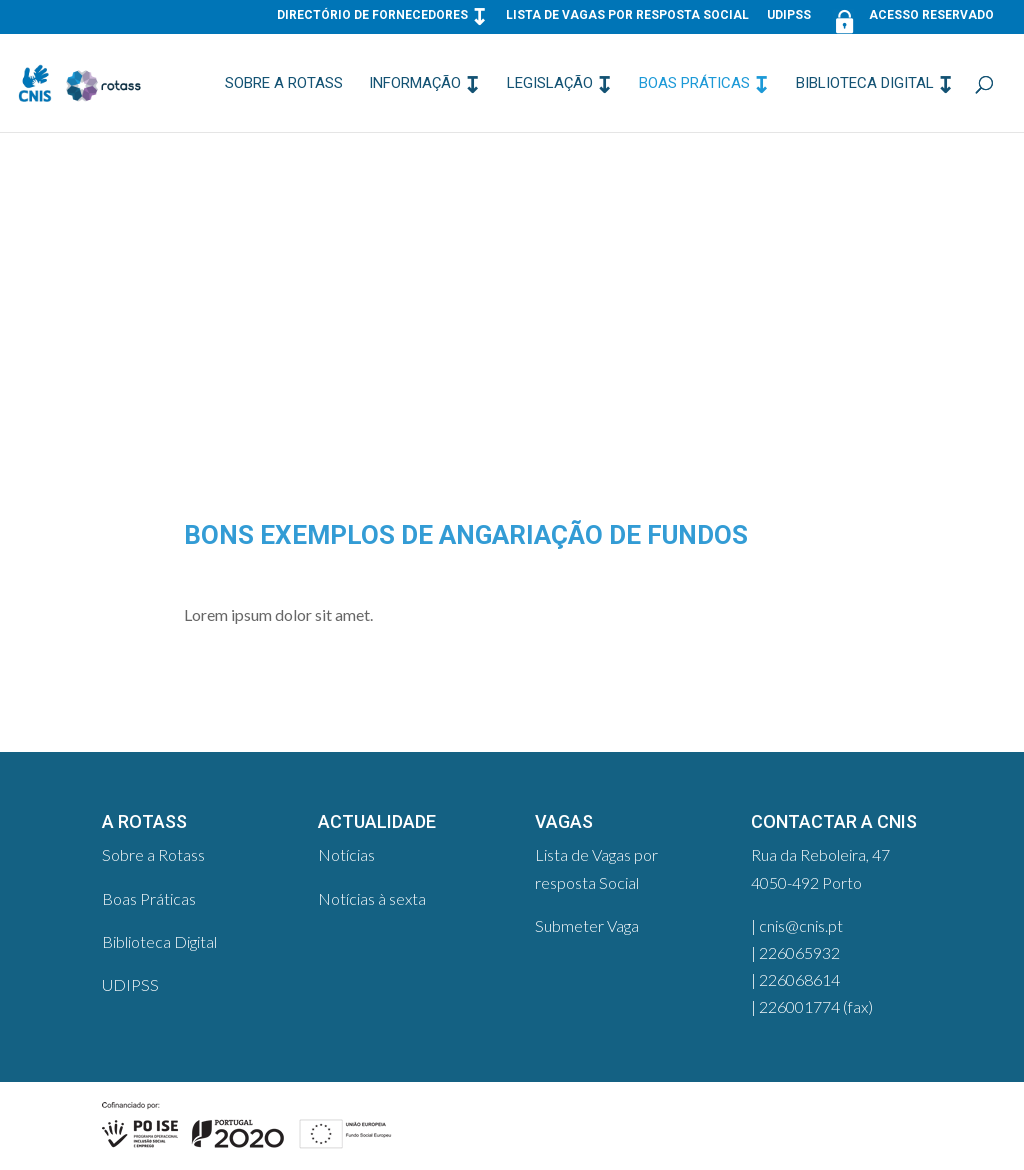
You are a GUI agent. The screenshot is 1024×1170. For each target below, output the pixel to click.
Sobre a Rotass (284, 84)
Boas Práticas (694, 84)
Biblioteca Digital (865, 84)
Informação (415, 84)
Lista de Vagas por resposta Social (627, 15)
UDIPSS (789, 15)
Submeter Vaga (587, 925)
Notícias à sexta (372, 898)
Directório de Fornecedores (372, 15)
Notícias (346, 854)
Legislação (550, 84)
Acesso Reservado (911, 19)
